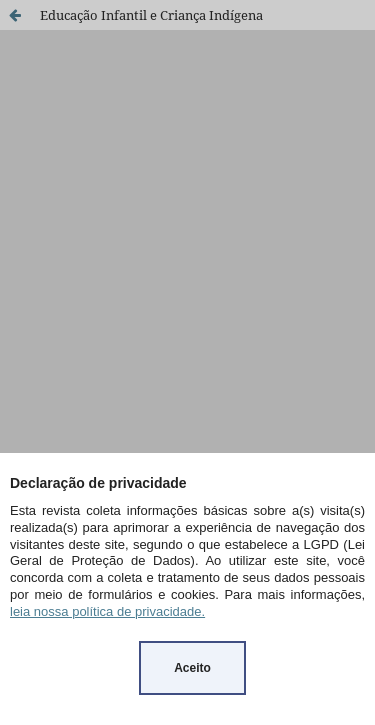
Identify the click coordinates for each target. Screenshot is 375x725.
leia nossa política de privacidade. (107, 611)
